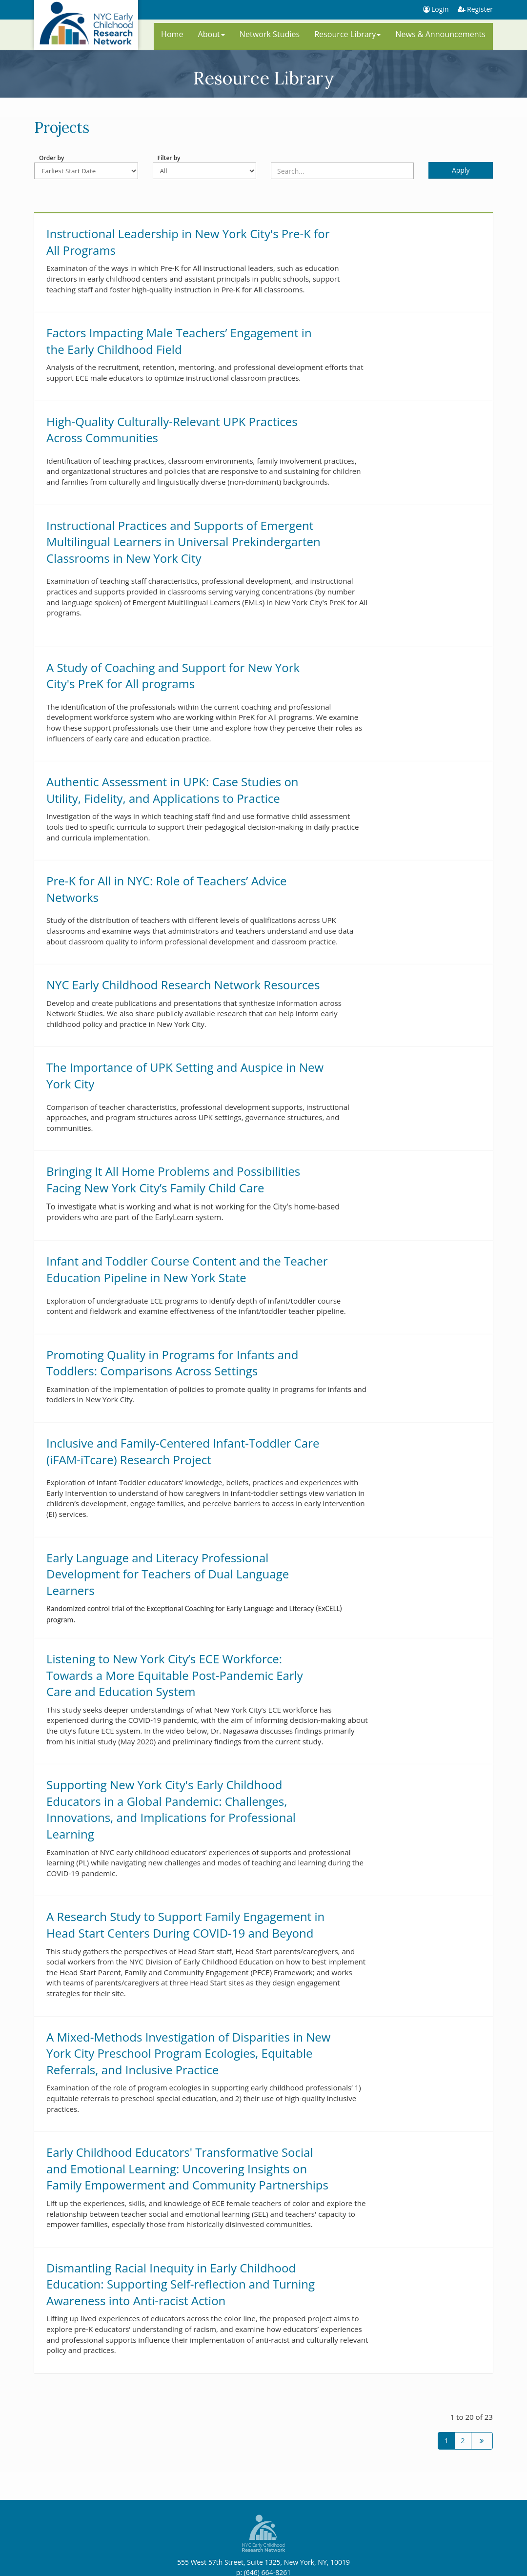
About (211, 34)
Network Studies (270, 34)
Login (436, 9)
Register (480, 9)
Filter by (169, 158)
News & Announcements (440, 34)
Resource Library (347, 34)
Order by (51, 158)
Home (172, 34)
